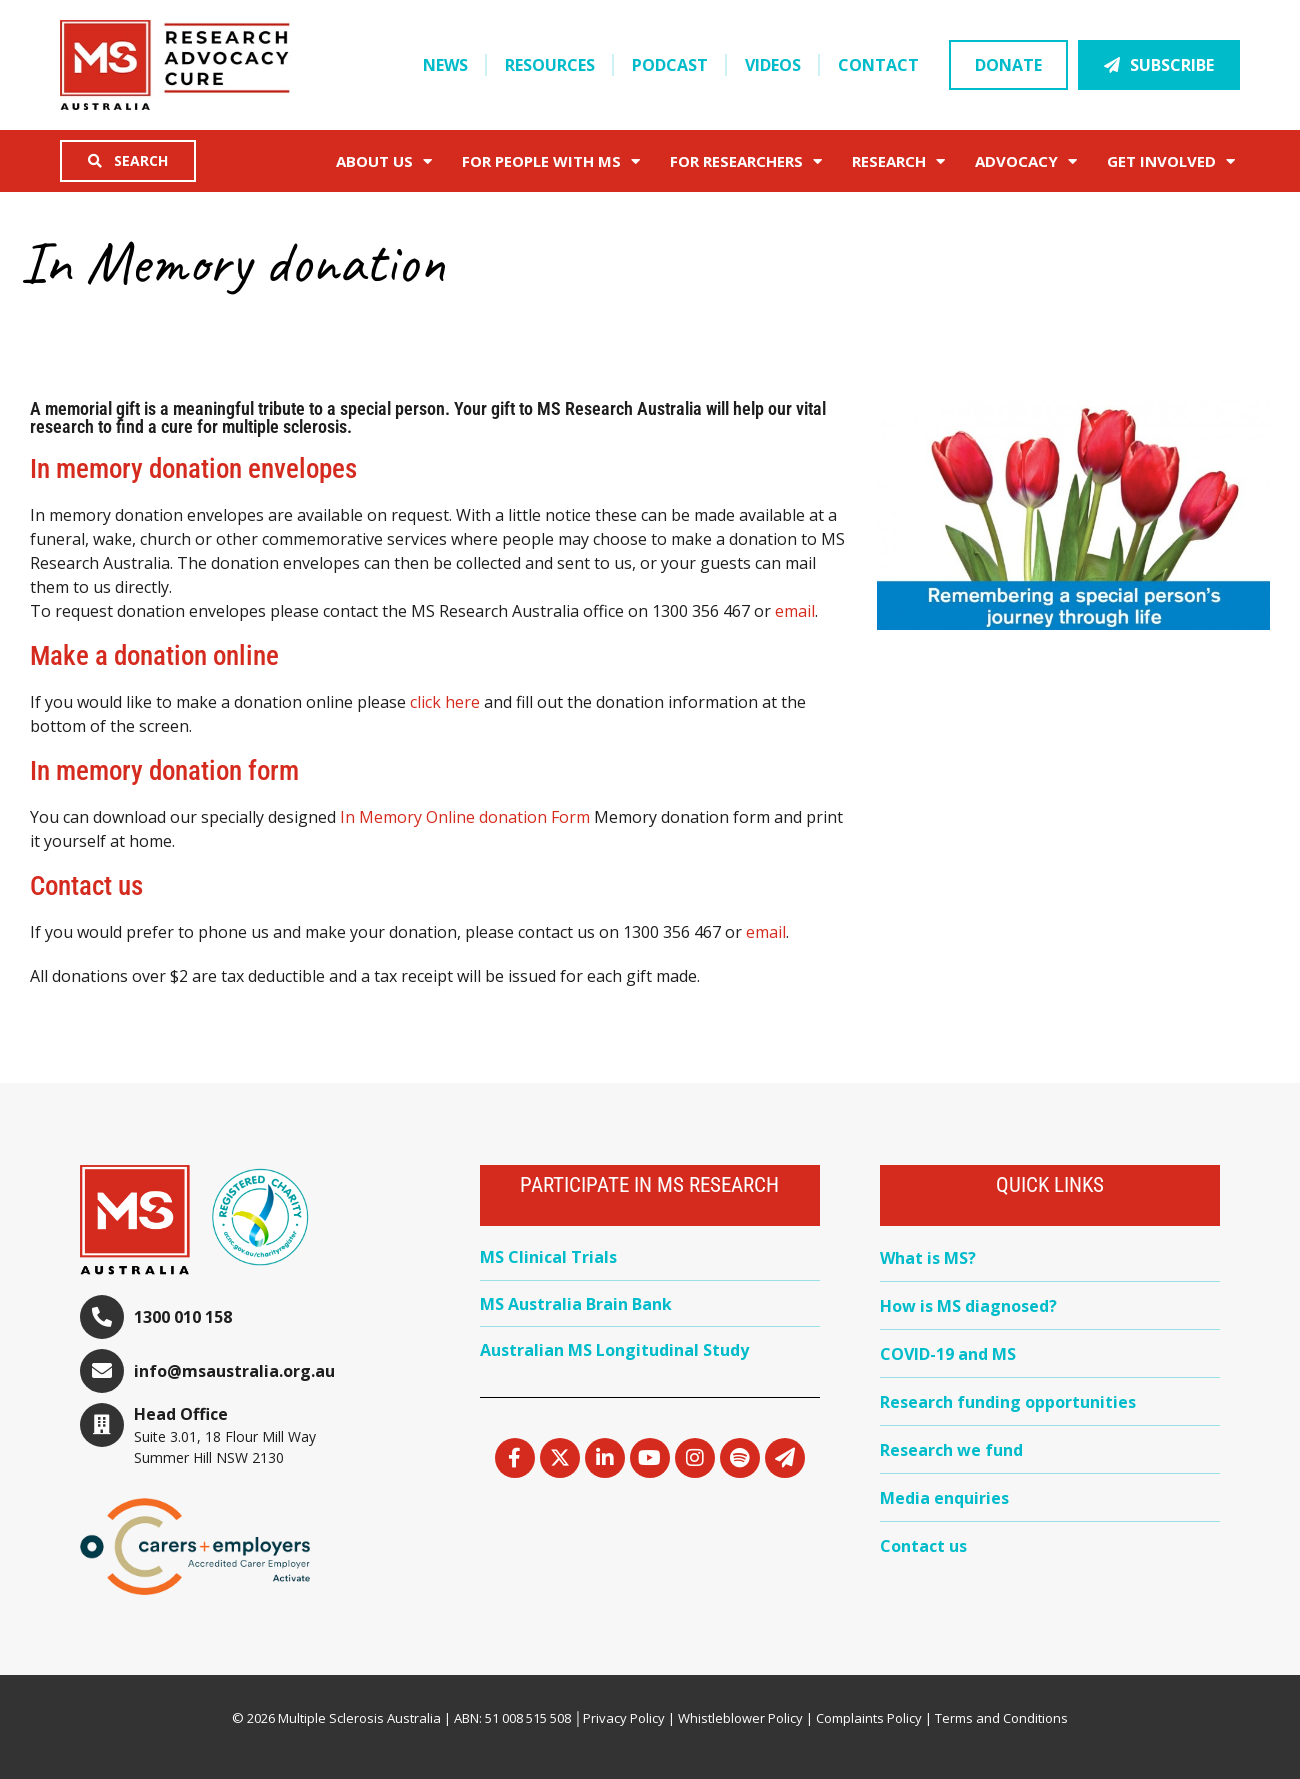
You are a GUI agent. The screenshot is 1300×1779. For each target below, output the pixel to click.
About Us (384, 161)
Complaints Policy (869, 1718)
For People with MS (551, 161)
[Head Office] (102, 1425)
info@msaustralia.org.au (234, 1371)
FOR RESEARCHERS (746, 161)
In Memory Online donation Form (465, 817)
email (795, 611)
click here (445, 702)
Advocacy (1026, 161)
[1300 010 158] (102, 1317)
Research (898, 161)
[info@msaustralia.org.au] (102, 1371)
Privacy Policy (624, 1718)
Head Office (181, 1414)
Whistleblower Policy (740, 1718)
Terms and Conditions (1001, 1718)
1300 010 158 (183, 1317)
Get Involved (1171, 161)
